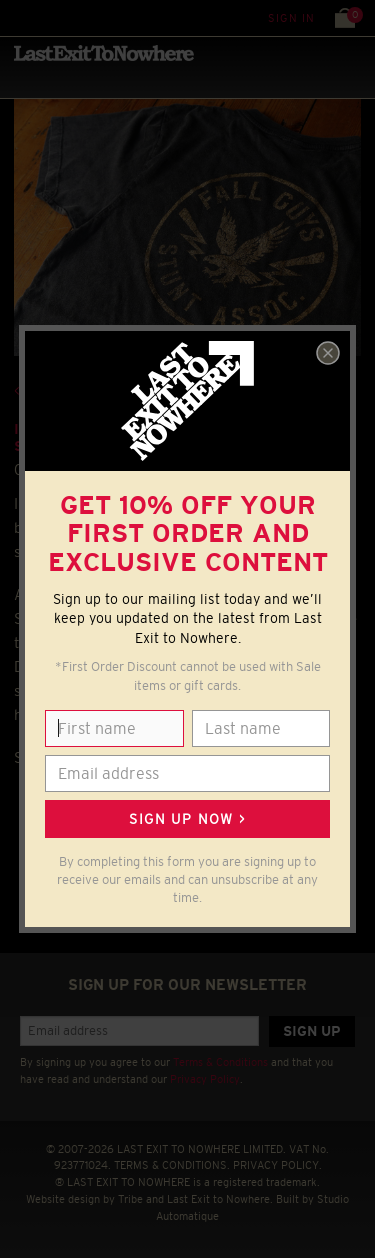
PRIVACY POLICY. (277, 1165)
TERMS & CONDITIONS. (172, 1165)
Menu (19, 17)
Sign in (291, 18)
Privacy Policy (205, 1079)
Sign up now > (187, 819)
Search (59, 17)
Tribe (130, 1199)
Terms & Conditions (220, 1062)
